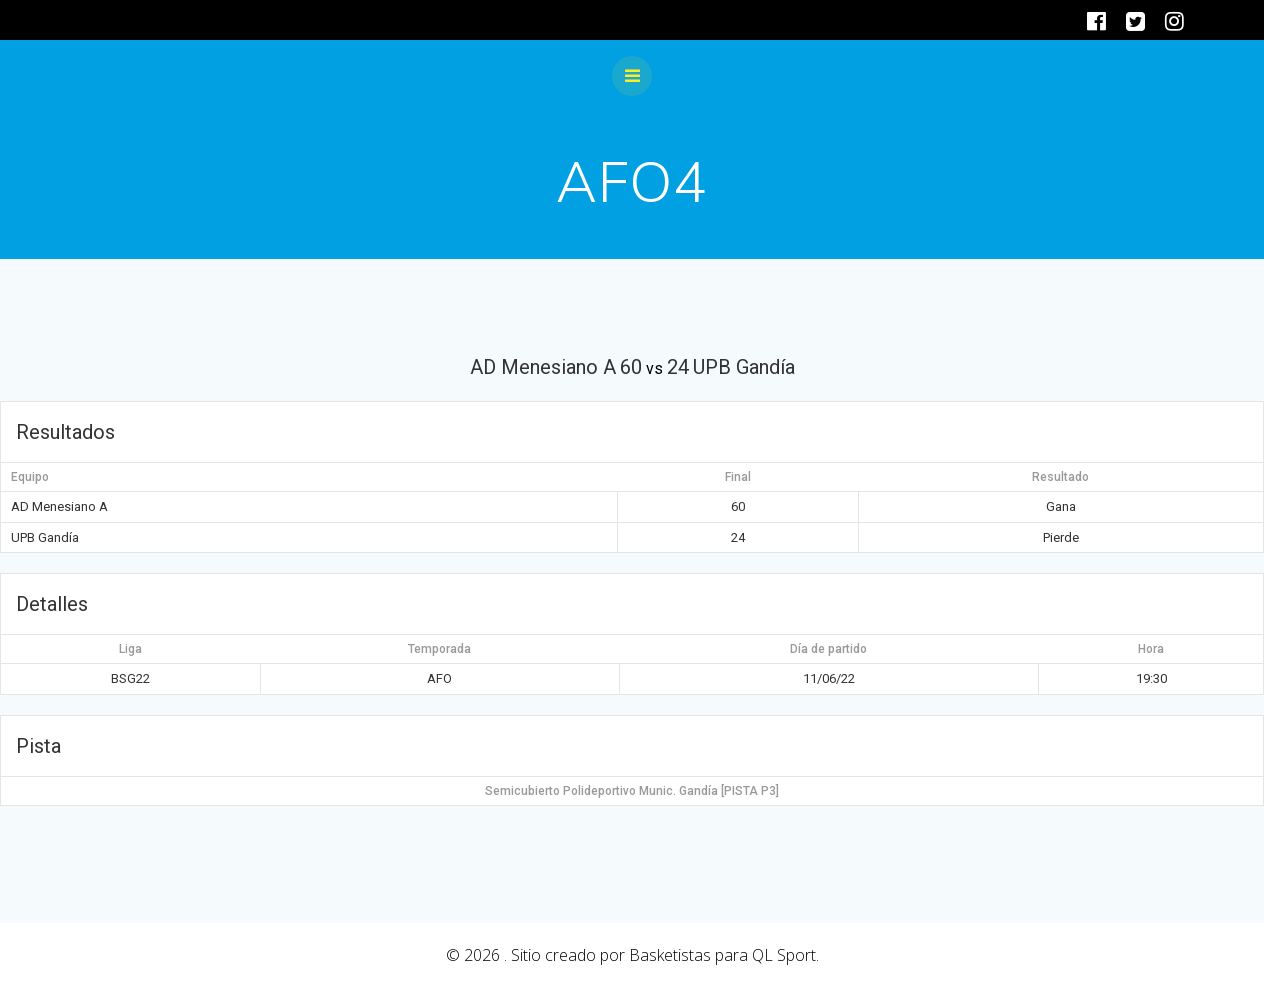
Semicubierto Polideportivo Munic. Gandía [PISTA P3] (632, 791)
